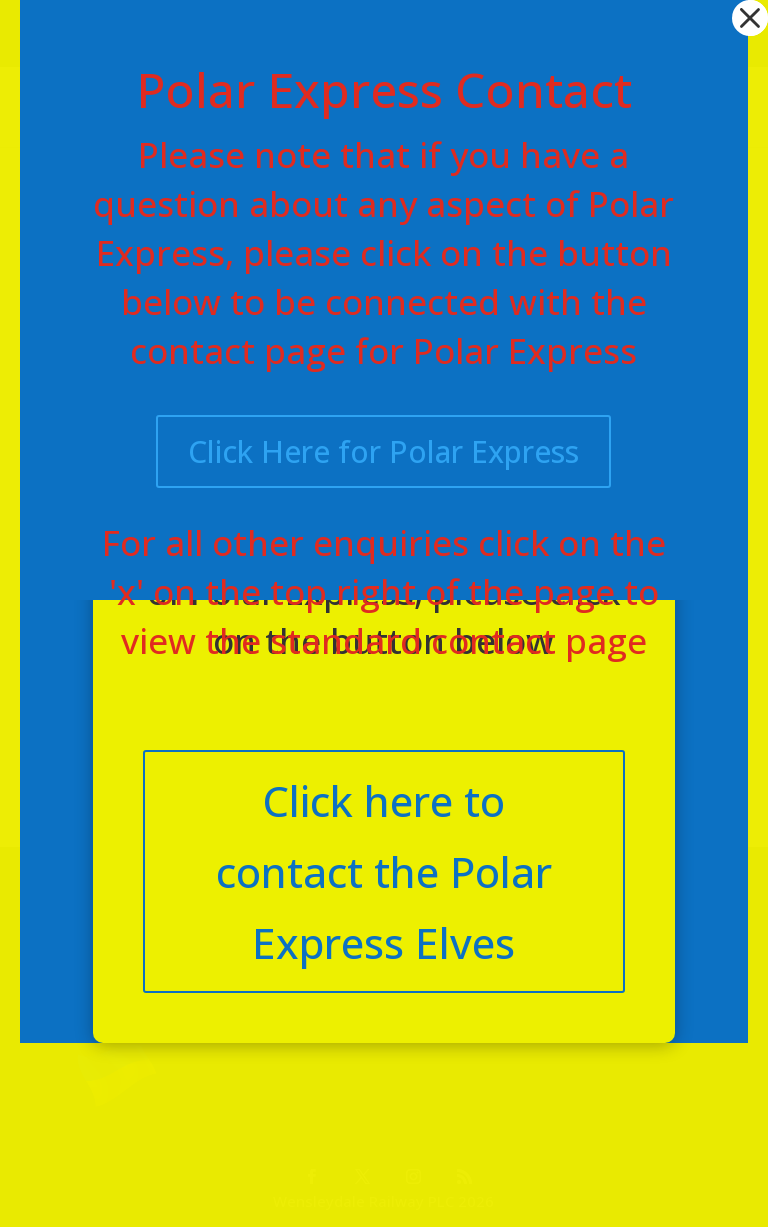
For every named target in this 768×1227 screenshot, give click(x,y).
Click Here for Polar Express (383, 451)
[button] (750, 18)
